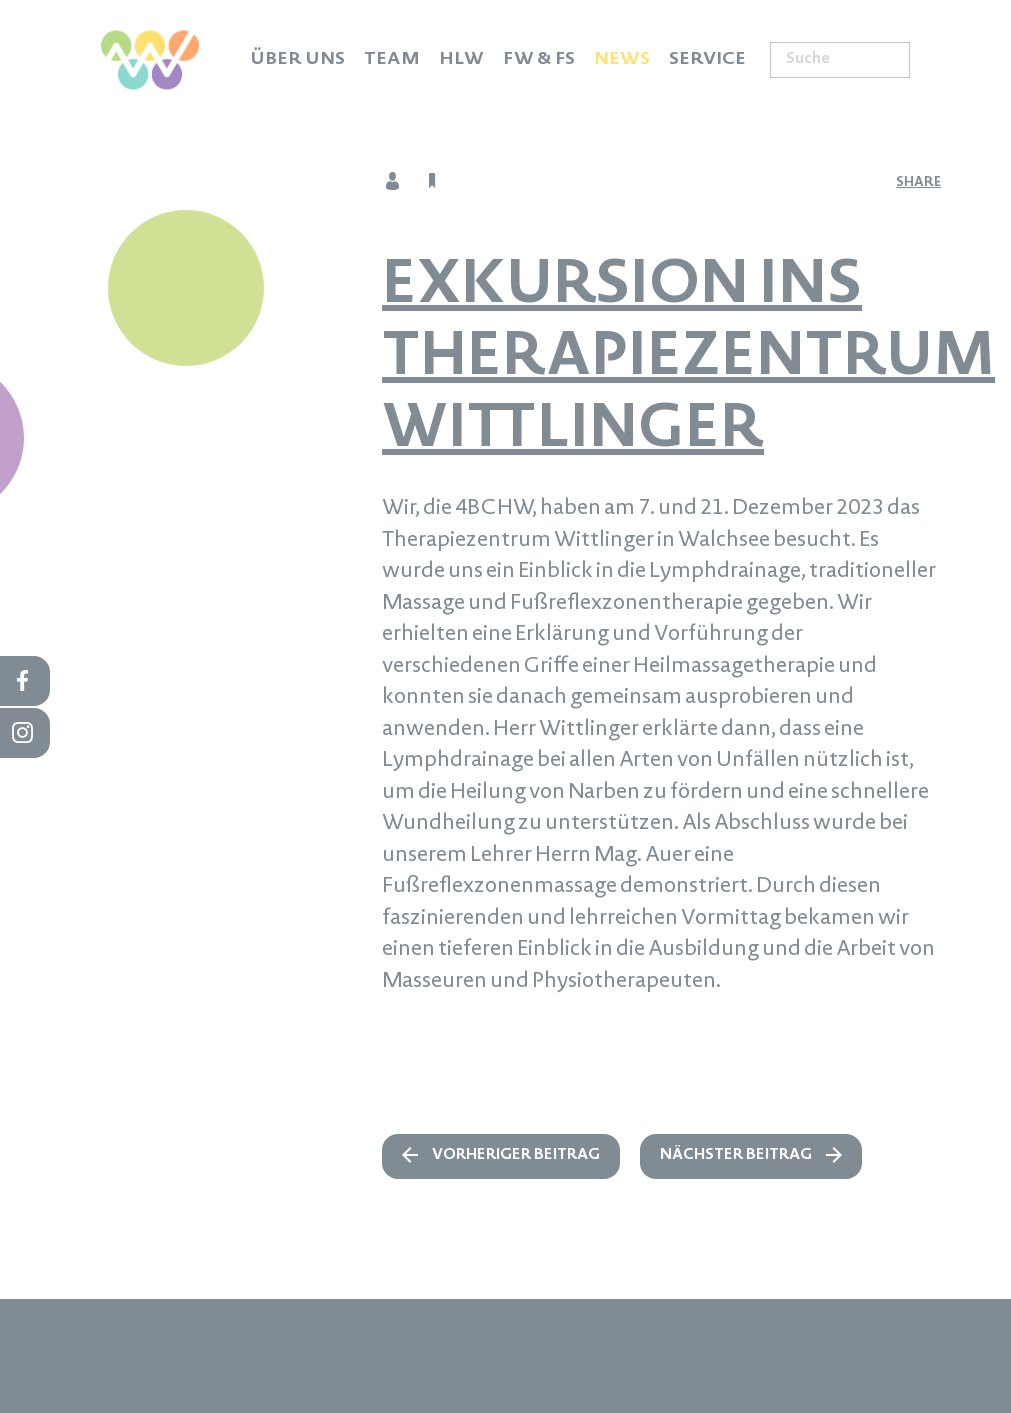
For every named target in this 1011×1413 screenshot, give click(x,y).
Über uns (297, 60)
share (918, 183)
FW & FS (539, 60)
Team (392, 60)
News (622, 60)
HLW (461, 60)
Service (707, 60)
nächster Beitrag (736, 1156)
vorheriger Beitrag (516, 1156)
